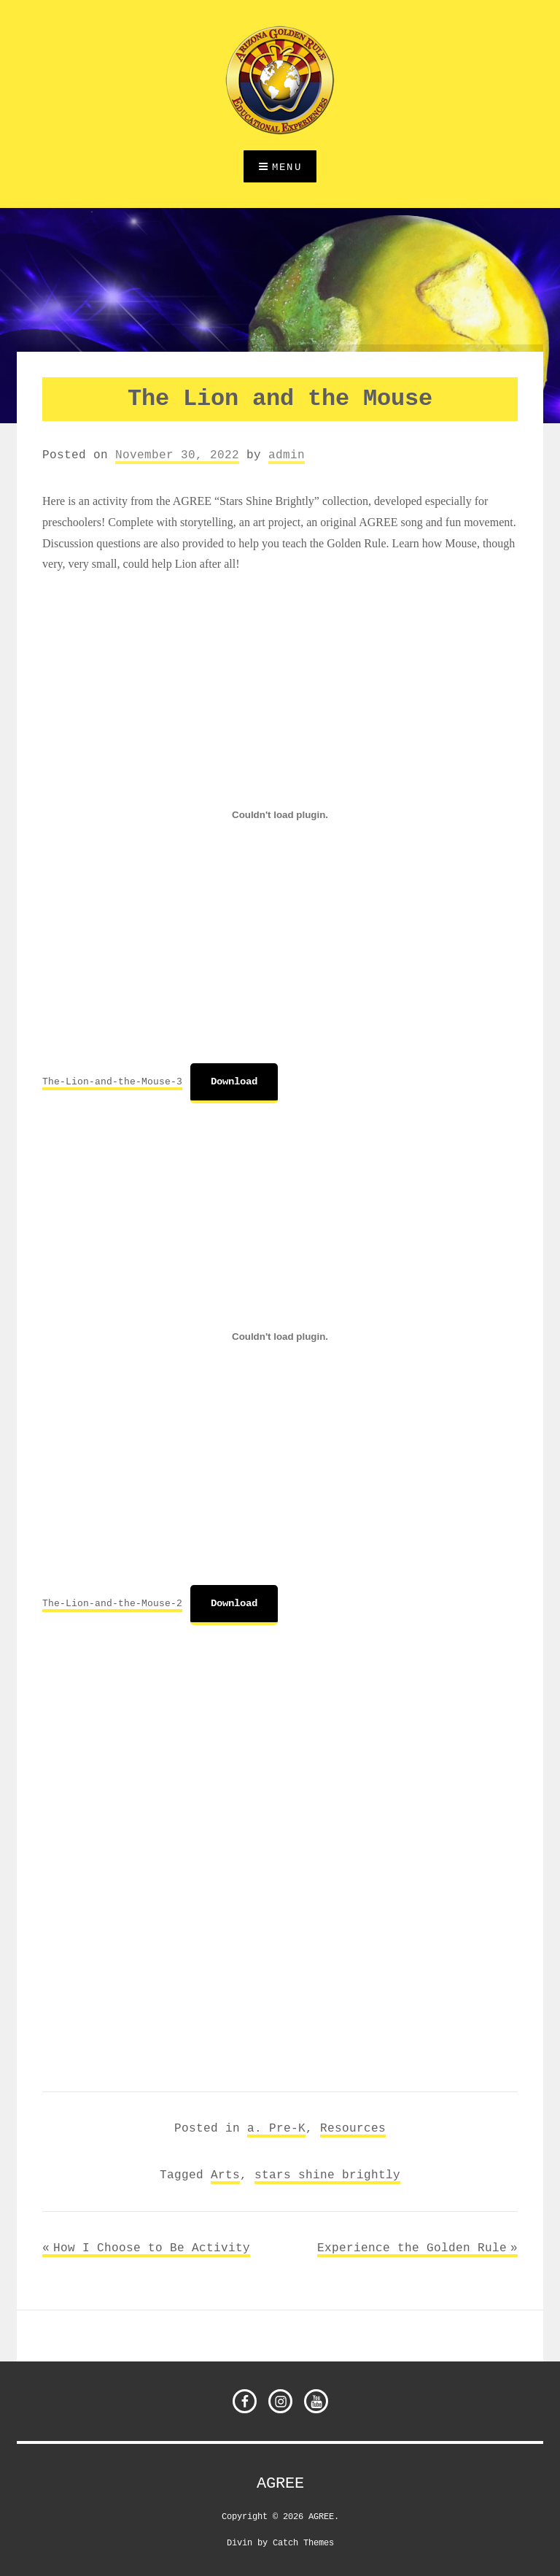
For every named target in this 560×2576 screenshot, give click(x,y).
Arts (225, 2174)
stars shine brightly (327, 2174)
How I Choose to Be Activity (151, 2247)
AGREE (280, 2483)
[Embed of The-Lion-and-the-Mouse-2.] (280, 1336)
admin (286, 454)
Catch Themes (303, 2542)
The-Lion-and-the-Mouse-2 (112, 1603)
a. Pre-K (276, 2128)
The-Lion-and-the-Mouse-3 (112, 1081)
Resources (353, 2128)
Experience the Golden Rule (412, 2247)
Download (234, 1081)
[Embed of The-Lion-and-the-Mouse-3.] (280, 814)
